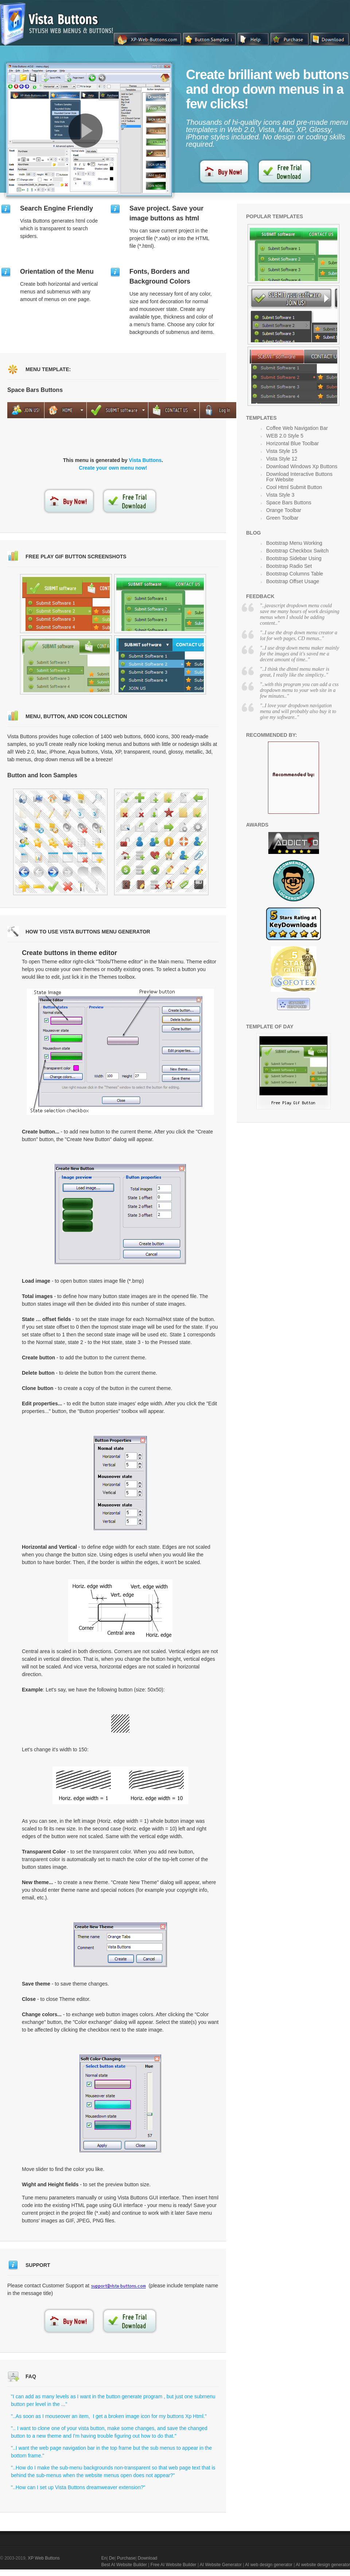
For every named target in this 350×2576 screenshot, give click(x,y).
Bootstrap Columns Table (294, 574)
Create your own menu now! (113, 468)
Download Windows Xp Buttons (301, 466)
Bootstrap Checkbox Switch (297, 551)
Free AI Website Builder (174, 2564)
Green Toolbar (282, 518)
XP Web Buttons (44, 2558)
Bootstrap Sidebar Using (294, 558)
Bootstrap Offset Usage (292, 581)
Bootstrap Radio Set (289, 566)
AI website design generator (323, 2564)
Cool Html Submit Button (294, 487)
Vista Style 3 (280, 495)
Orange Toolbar (283, 510)
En (104, 2558)
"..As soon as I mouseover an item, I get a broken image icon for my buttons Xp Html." (109, 2416)
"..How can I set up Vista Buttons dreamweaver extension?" (78, 2487)
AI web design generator (268, 2564)
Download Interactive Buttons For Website (299, 476)
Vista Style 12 (281, 459)
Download (147, 2558)
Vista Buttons (145, 460)
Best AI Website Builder (124, 2564)
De (111, 2558)
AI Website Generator (221, 2564)
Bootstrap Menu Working (294, 543)
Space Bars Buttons (288, 502)
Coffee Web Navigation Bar (297, 428)
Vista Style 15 (281, 451)
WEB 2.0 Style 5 (284, 436)
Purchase (126, 2558)
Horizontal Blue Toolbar (292, 443)
